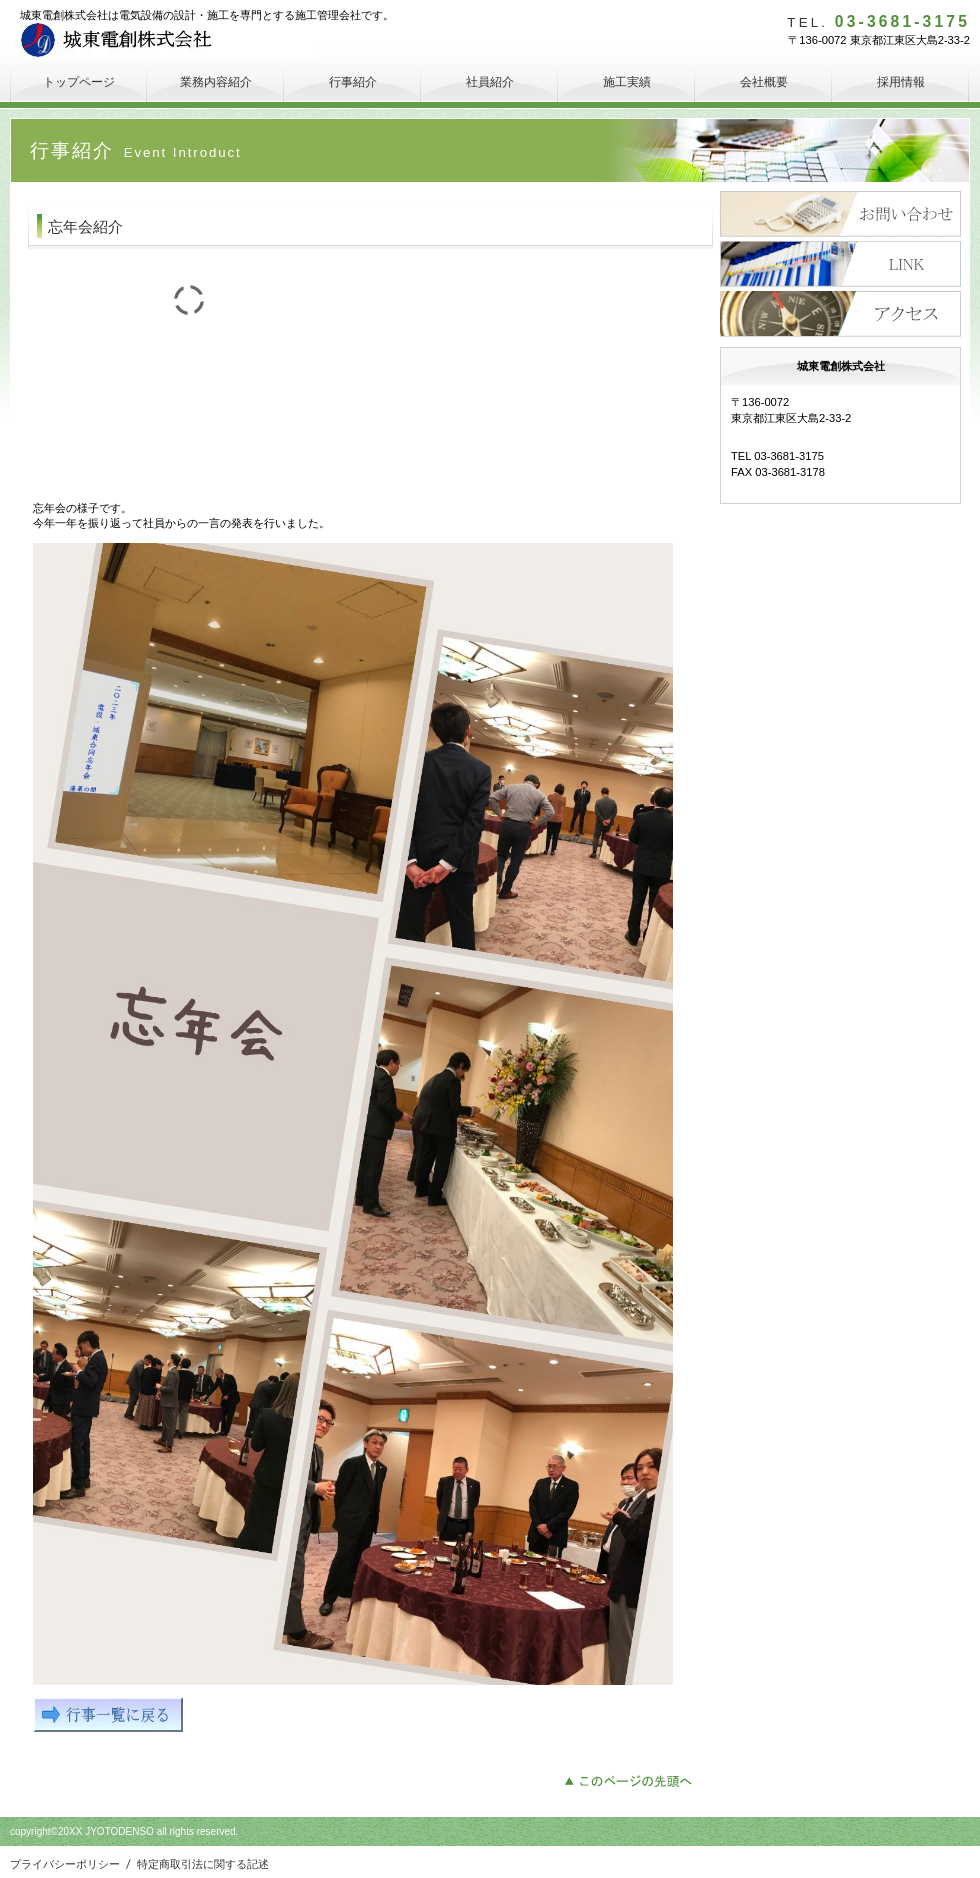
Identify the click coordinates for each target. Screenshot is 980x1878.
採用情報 (840, 264)
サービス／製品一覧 (840, 214)
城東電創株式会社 (169, 40)
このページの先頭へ (633, 1779)
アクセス (840, 314)
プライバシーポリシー (65, 1864)
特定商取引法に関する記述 (203, 1864)
